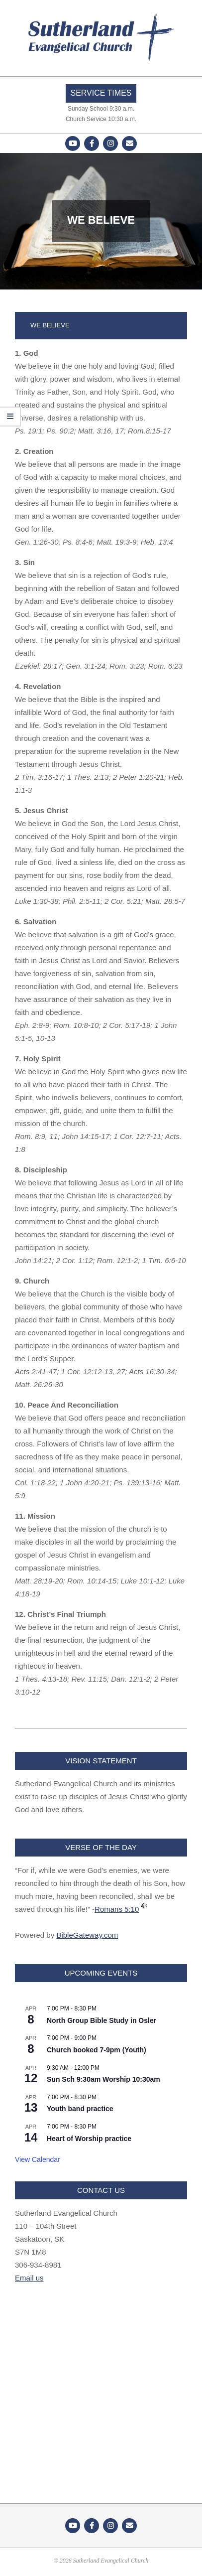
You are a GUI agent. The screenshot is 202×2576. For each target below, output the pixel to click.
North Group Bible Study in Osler (101, 2020)
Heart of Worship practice (89, 2139)
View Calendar (37, 2159)
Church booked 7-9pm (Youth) (96, 2050)
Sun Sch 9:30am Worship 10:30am (103, 2079)
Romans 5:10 (117, 1909)
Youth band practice (80, 2109)
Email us (29, 2278)
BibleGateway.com (87, 1935)
